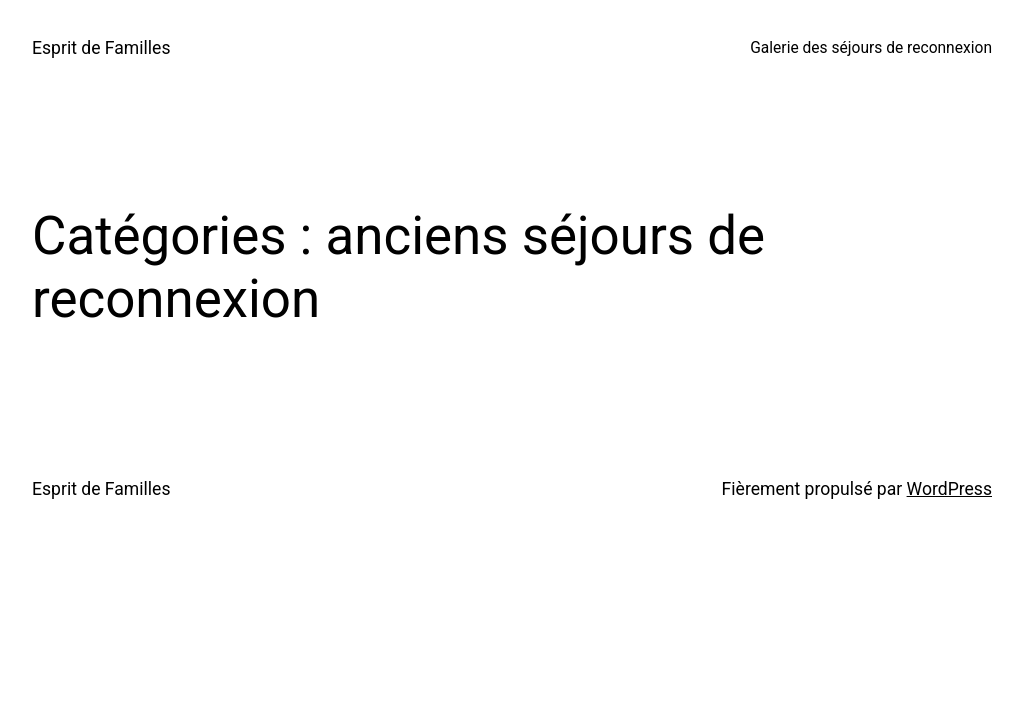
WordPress (949, 489)
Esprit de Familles (101, 48)
